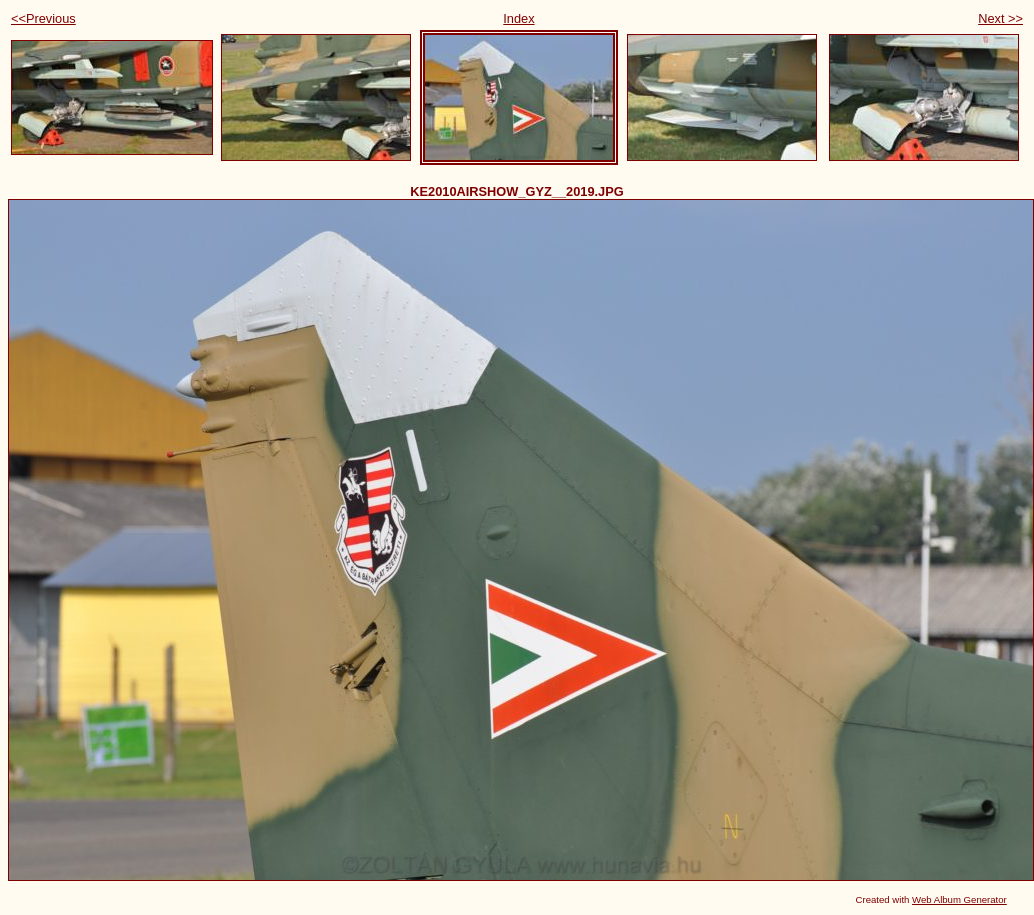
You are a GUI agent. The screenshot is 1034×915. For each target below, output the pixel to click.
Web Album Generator (959, 899)
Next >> (1000, 18)
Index (518, 18)
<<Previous (43, 18)
